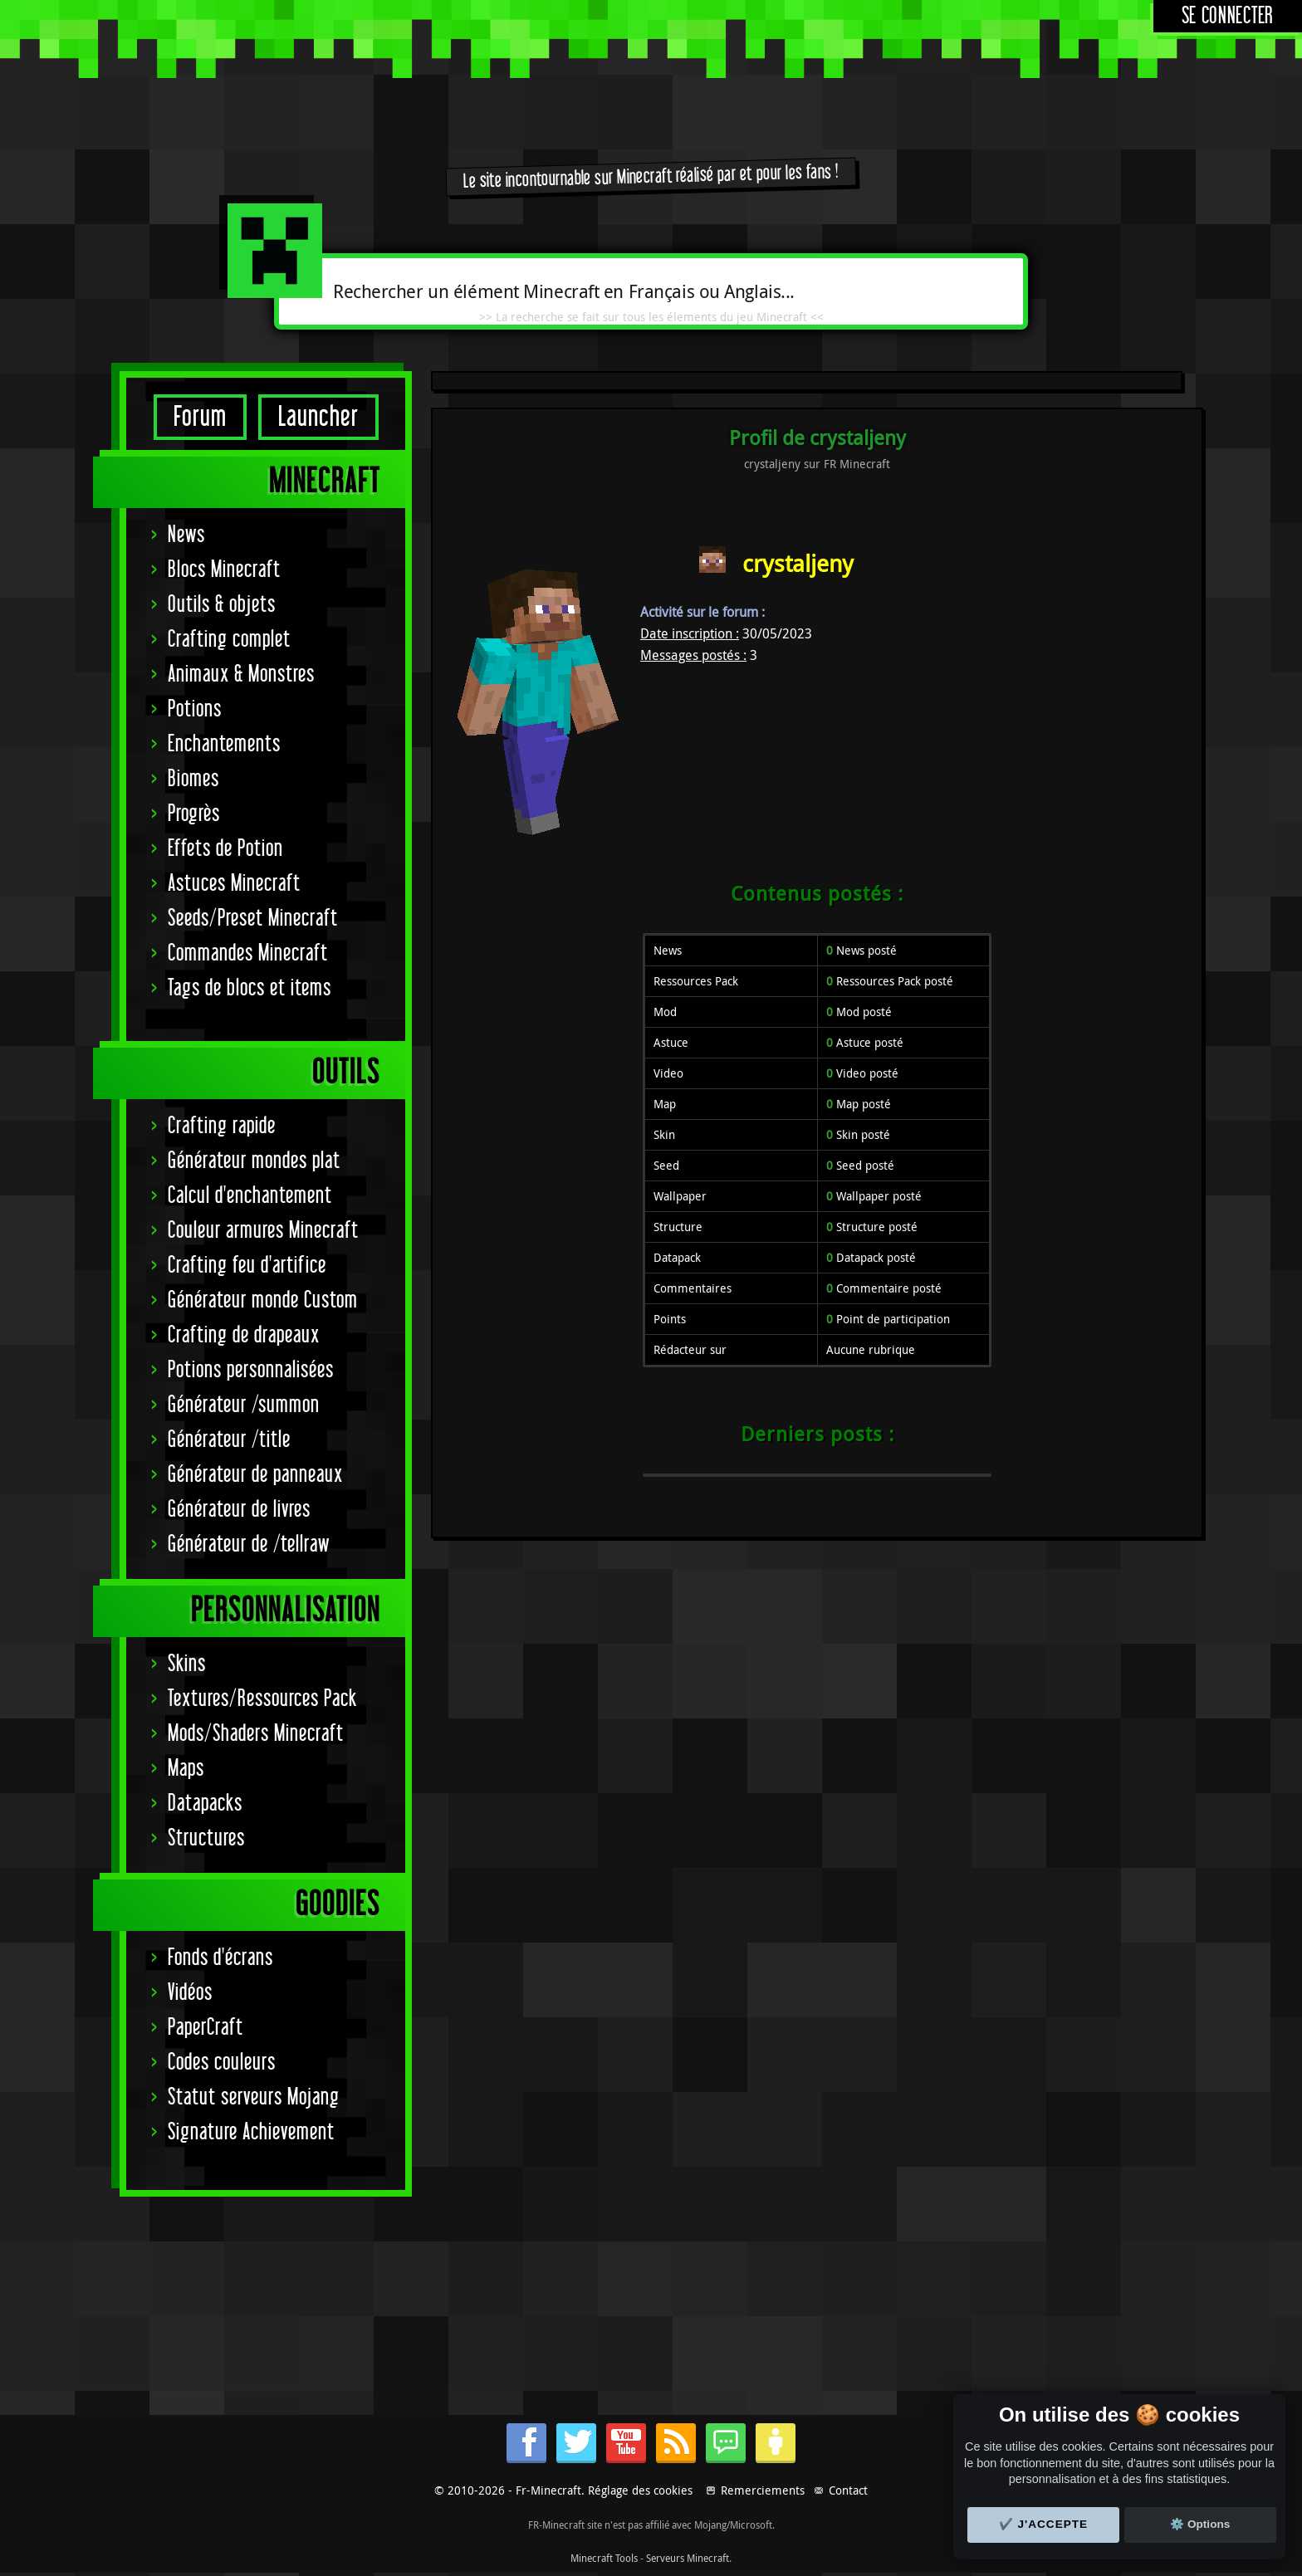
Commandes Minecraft (248, 953)
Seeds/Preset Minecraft (253, 919)
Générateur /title (229, 1440)
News (186, 535)
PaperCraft (205, 2028)
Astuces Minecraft (234, 884)
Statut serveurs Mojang (254, 2097)
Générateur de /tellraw (249, 1544)
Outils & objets (222, 605)
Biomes (193, 779)
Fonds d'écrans (220, 1958)
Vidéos (190, 1993)
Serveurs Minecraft (687, 2557)
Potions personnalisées (251, 1370)
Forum (200, 417)
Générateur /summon (244, 1405)
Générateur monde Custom (263, 1300)
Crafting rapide (222, 1126)
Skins (187, 1664)
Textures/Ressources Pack (262, 1699)
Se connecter (1228, 16)
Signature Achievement (251, 2132)
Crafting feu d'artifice (247, 1266)
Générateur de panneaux (255, 1475)
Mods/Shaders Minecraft (256, 1734)
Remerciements (763, 2490)
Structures (206, 1838)
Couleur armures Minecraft (263, 1231)
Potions (195, 709)
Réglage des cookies (640, 2490)
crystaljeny (798, 563)
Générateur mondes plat (254, 1161)
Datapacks (205, 1803)
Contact (848, 2490)
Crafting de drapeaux (244, 1335)
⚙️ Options (1200, 2524)
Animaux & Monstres (241, 674)
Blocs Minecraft (224, 570)
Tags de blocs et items (249, 988)
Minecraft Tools (604, 2557)
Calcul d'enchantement (250, 1196)
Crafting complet (229, 640)
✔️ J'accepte (1044, 2524)
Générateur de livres (239, 1510)
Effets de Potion (225, 849)
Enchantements (224, 744)
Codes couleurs (222, 2063)
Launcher (318, 417)
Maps (186, 1769)
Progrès (194, 814)
